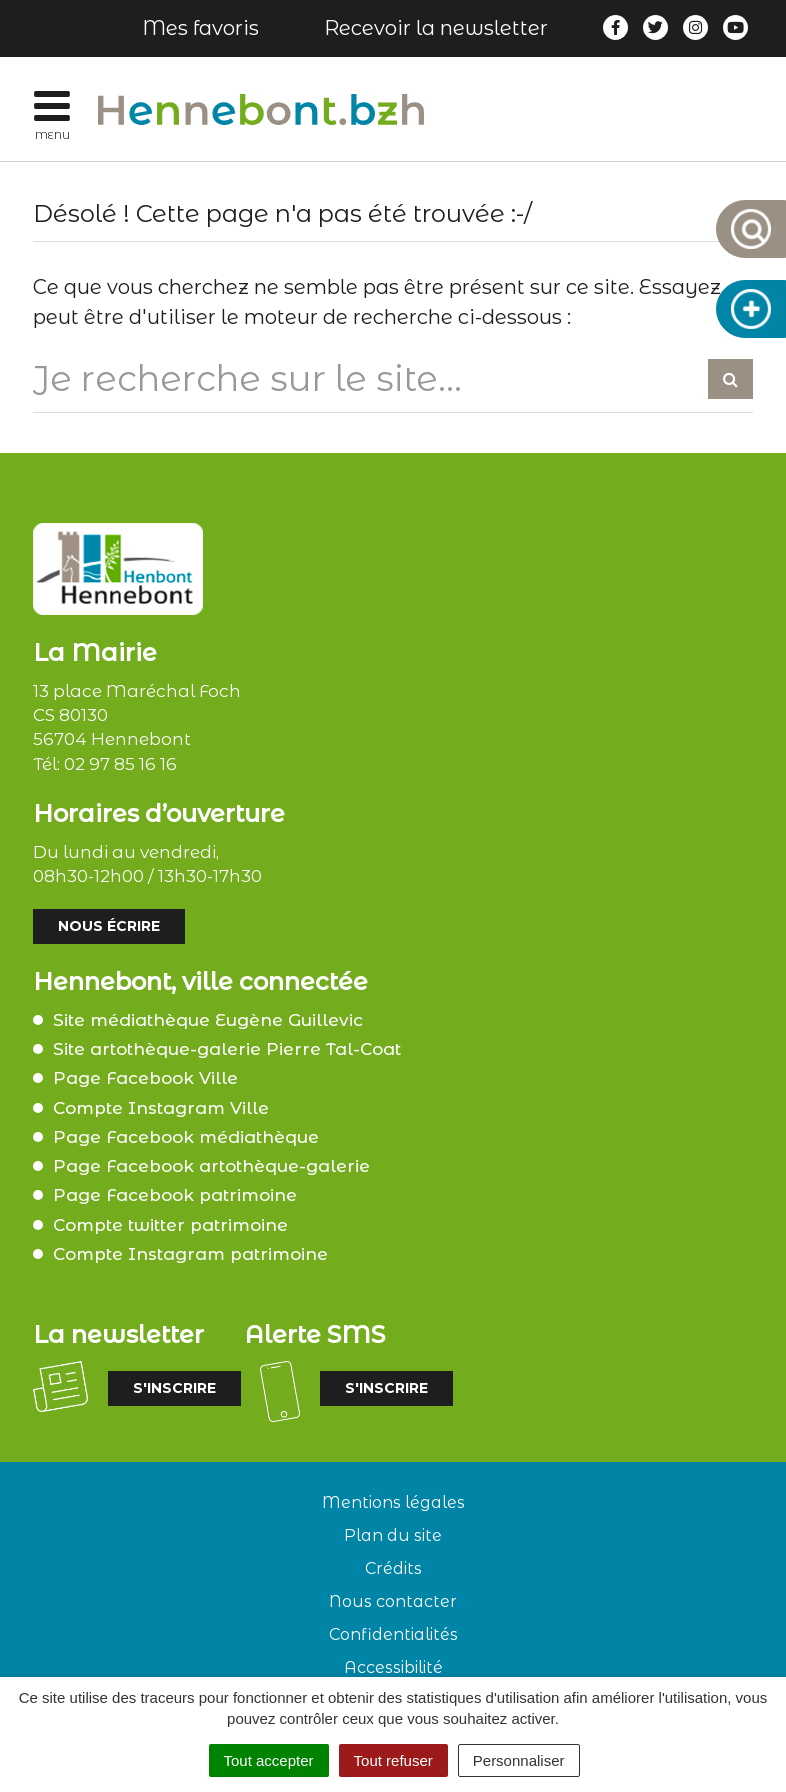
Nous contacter (393, 1601)
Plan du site (393, 1535)
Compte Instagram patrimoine (190, 1254)
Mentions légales (393, 1502)
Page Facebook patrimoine (175, 1195)
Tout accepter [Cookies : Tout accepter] (269, 1760)
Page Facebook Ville (145, 1078)
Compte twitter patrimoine (170, 1225)
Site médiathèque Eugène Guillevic (208, 1020)
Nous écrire (109, 926)
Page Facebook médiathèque (186, 1137)
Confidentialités (393, 1634)
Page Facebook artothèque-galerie (211, 1166)
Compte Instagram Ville (161, 1108)
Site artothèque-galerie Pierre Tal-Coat (227, 1049)
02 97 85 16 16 (120, 764)
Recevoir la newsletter (436, 28)
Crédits (393, 1568)
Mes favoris (200, 28)
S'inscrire (174, 1388)
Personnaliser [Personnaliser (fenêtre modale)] (519, 1760)
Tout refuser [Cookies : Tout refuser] (393, 1760)
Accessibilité (393, 1667)
